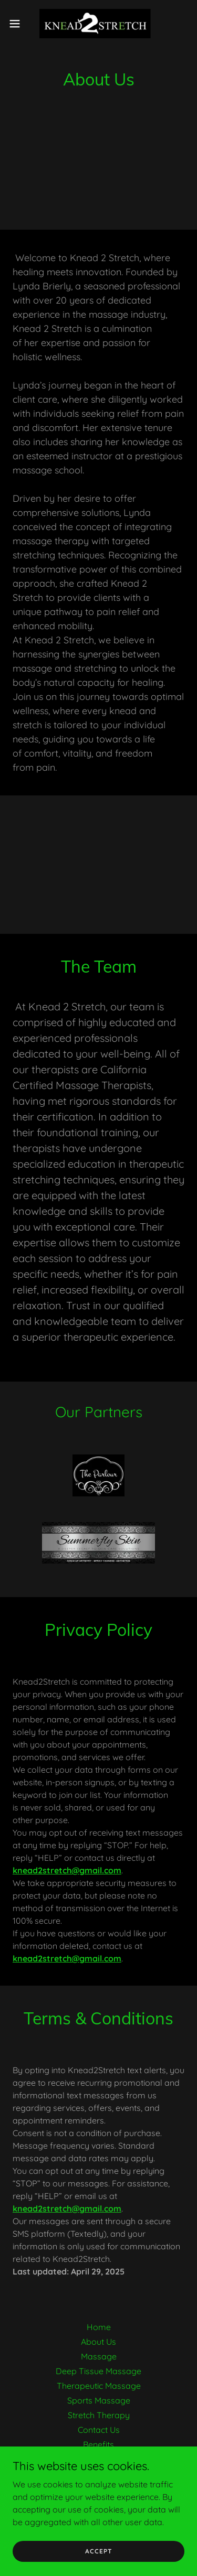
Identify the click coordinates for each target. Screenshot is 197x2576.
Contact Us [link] (99, 2429)
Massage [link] (99, 2356)
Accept (98, 2551)
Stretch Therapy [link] (99, 2415)
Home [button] (99, 2327)
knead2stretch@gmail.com (67, 1870)
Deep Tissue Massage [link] (98, 2371)
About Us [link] (98, 2341)
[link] (98, 23)
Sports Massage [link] (98, 2400)
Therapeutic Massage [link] (99, 2385)
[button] (18, 23)
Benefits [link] (98, 2444)
